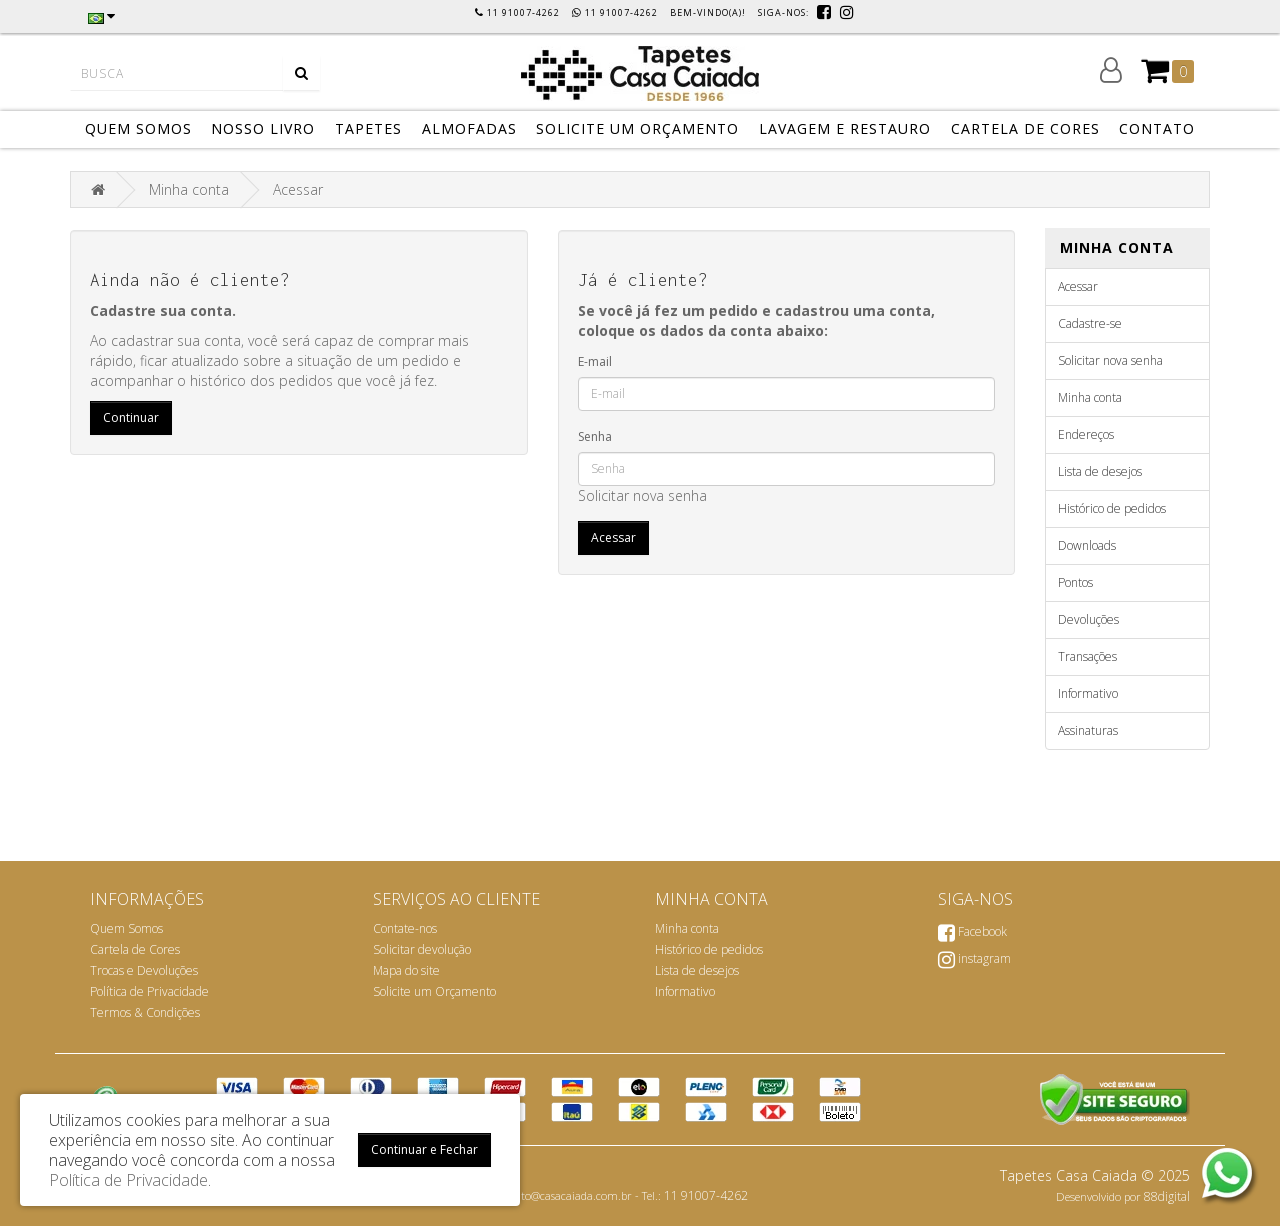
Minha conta (189, 189)
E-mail (595, 361)
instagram (974, 958)
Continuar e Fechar (424, 1149)
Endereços (1086, 434)
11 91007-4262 (706, 1195)
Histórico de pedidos (1112, 508)
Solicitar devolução (422, 949)
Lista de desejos (1100, 471)
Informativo (1088, 693)
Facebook (972, 931)
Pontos (1075, 582)
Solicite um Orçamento (434, 991)
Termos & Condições (145, 1012)
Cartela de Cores (135, 949)
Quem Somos (126, 928)
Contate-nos (405, 928)
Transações (1087, 656)
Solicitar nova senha (642, 495)
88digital (1167, 1196)
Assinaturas (1088, 730)
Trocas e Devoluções (144, 970)
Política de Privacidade (149, 991)
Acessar (298, 189)
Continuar (131, 417)
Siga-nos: (785, 12)
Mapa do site (406, 970)
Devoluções (1088, 619)
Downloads (1087, 545)
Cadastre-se (1090, 323)
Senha (595, 436)
